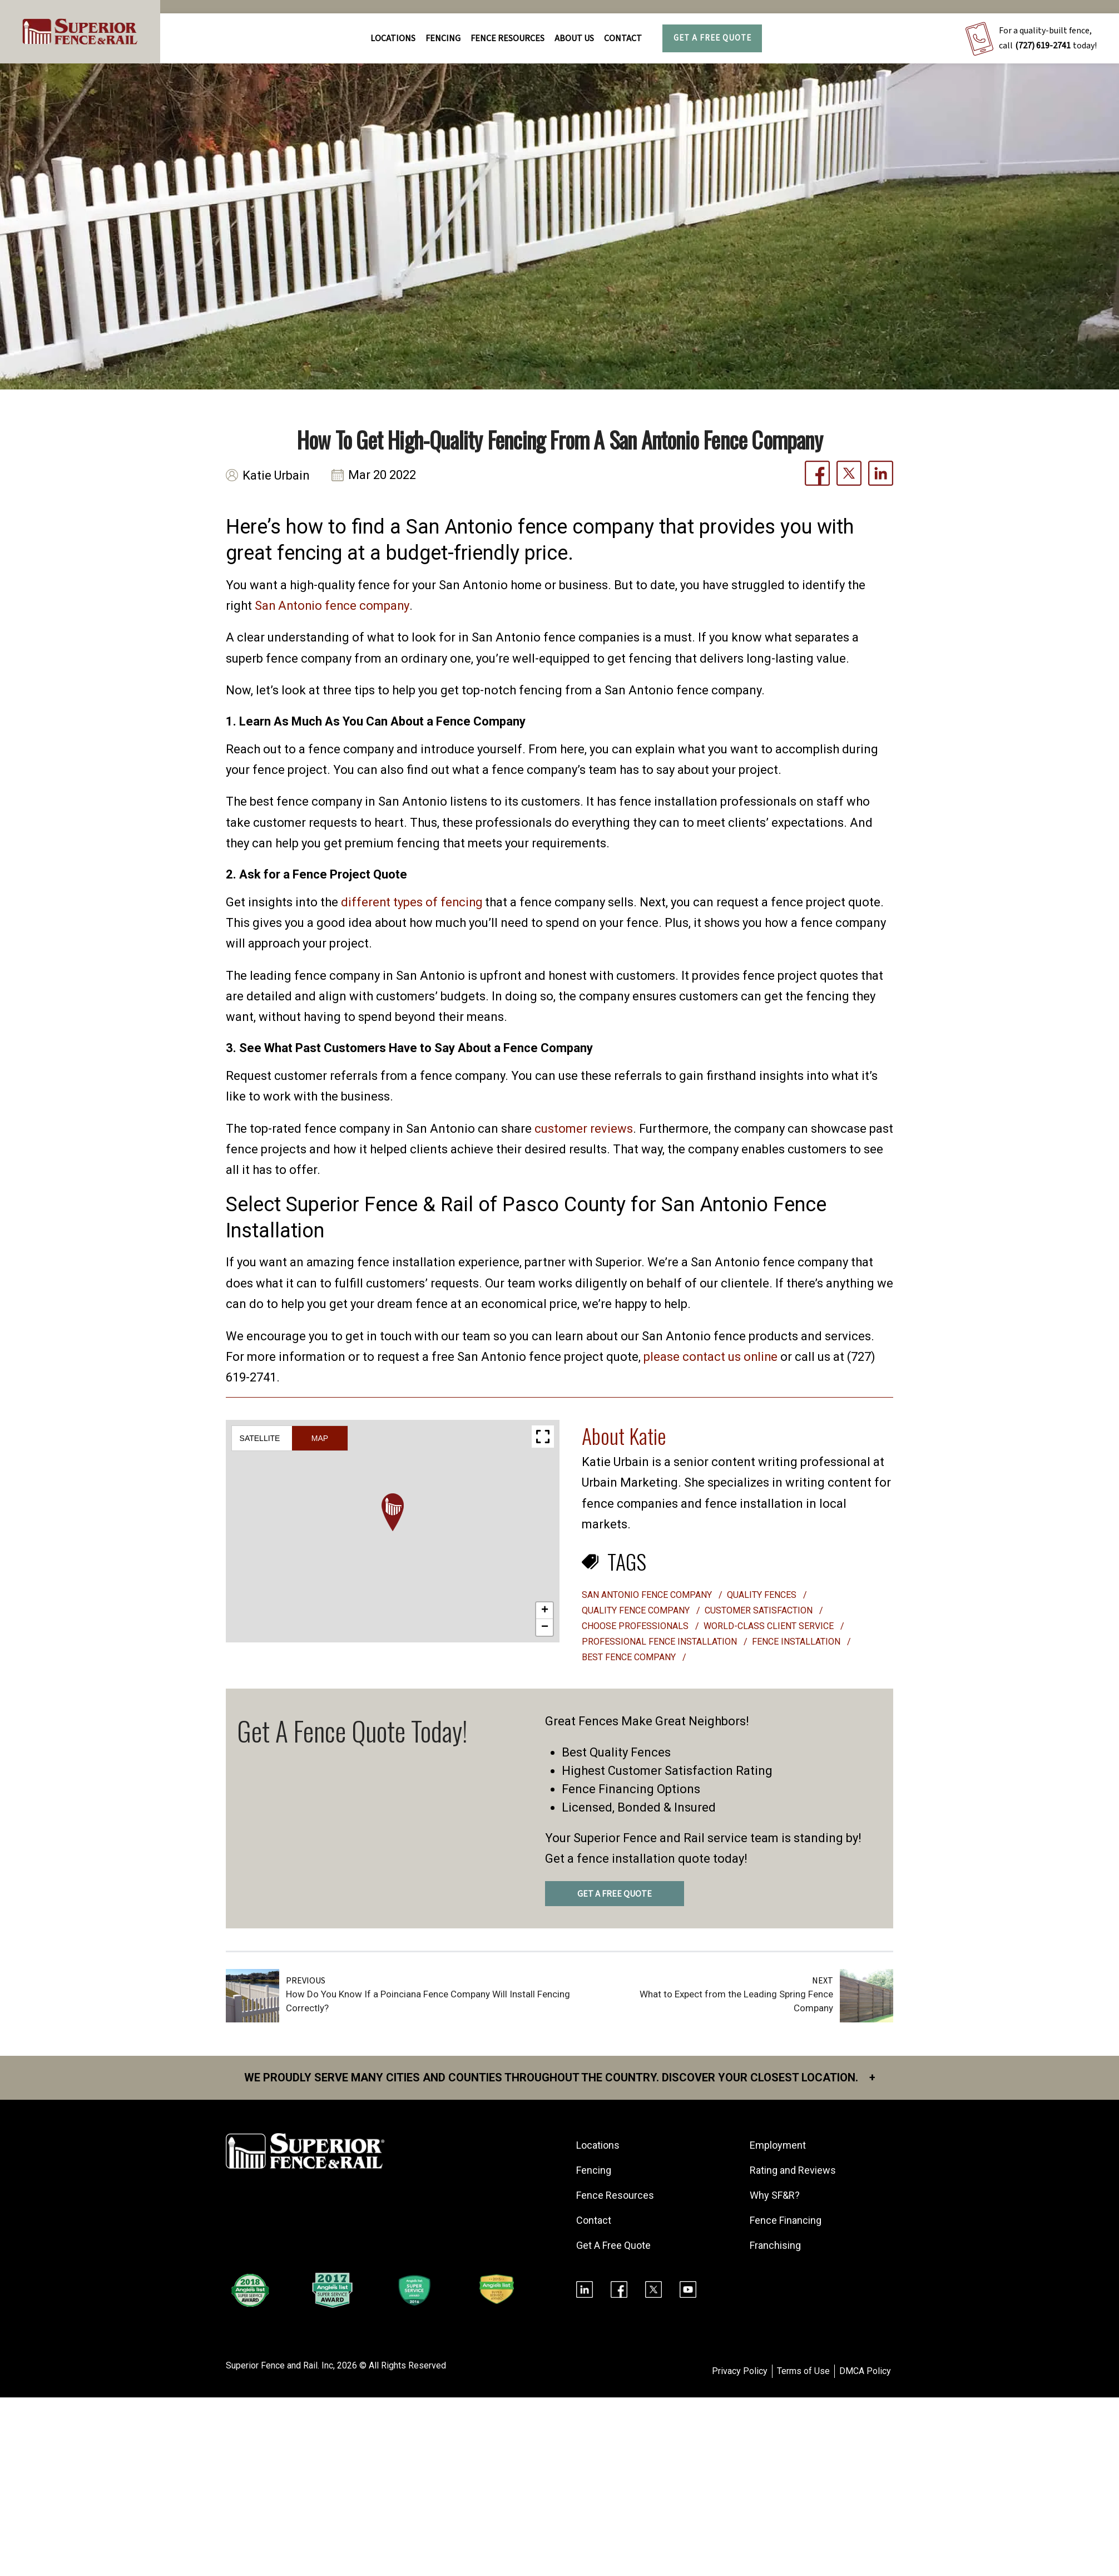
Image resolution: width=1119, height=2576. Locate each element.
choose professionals (636, 1626)
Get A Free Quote (712, 38)
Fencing (593, 2170)
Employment (778, 2145)
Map (319, 1438)
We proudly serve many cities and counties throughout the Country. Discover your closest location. (559, 2077)
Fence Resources (615, 2195)
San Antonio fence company (333, 606)
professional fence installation (660, 1641)
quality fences (763, 1595)
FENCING (443, 38)
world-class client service (770, 1626)
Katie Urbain (276, 475)
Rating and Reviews (793, 2170)
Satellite (260, 1438)
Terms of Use (803, 2371)
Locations (392, 38)
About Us (574, 38)
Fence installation (797, 1641)
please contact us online (711, 1357)
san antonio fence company (648, 1595)
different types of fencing (412, 902)
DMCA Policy (865, 2371)
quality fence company (637, 1610)
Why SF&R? (775, 2195)
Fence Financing (785, 2220)
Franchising (775, 2245)
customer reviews (583, 1129)
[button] (393, 1512)
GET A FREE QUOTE (614, 1894)
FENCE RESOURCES (507, 38)
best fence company (630, 1657)
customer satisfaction (760, 1610)
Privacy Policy (740, 2371)
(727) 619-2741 (1043, 46)
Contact (623, 38)
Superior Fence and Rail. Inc (279, 2365)
